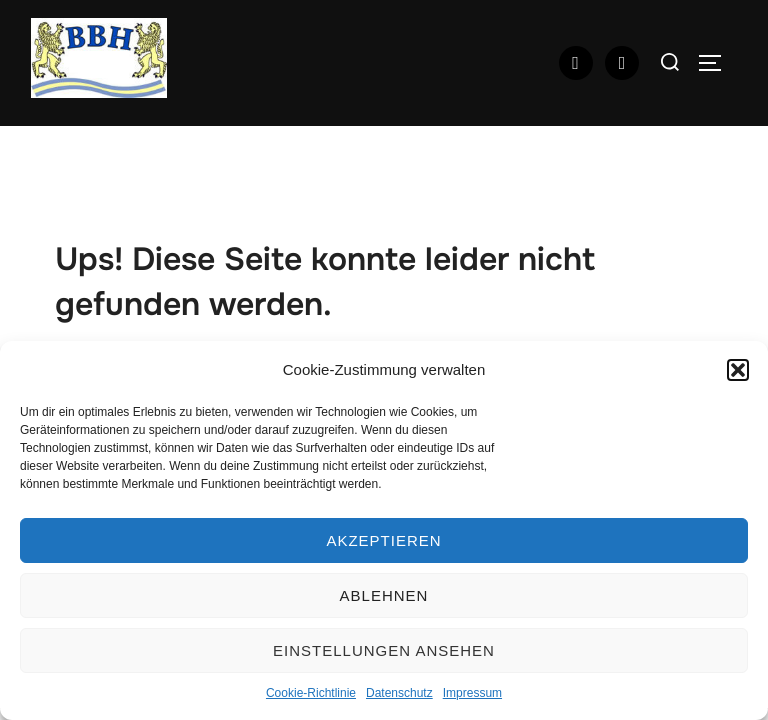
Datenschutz (399, 693)
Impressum (472, 693)
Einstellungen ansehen (384, 650)
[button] (738, 370)
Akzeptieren (383, 540)
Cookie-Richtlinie (311, 693)
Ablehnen (384, 595)
